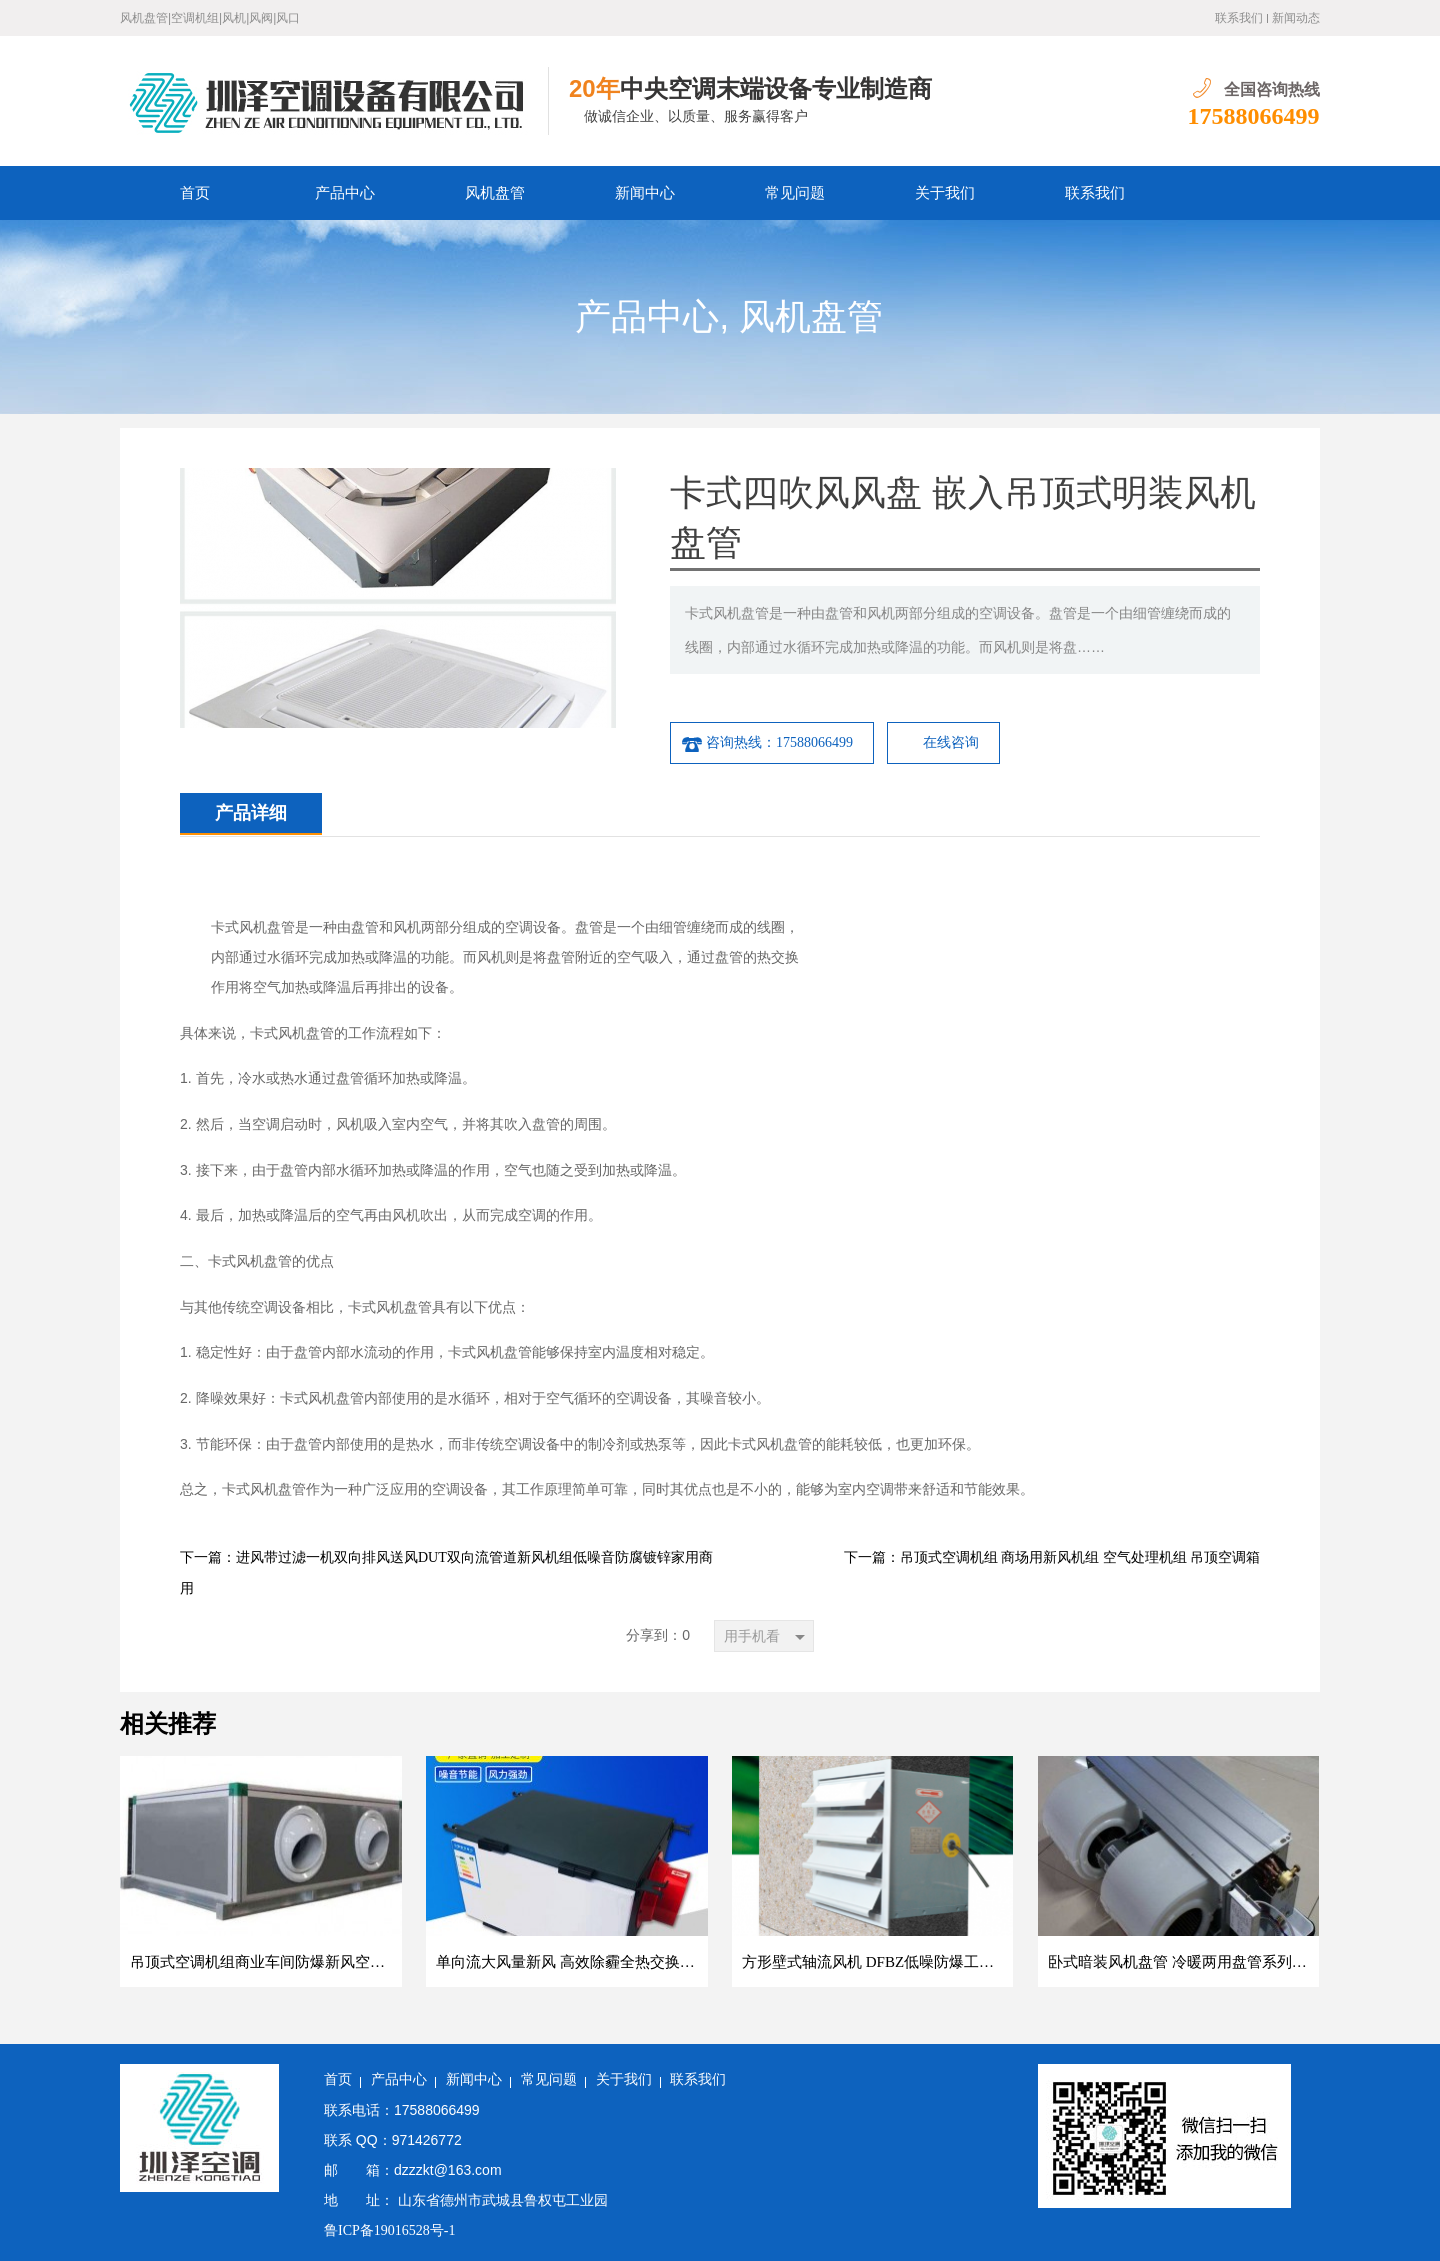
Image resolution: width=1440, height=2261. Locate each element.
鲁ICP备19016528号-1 (389, 2230)
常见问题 (795, 193)
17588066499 (1254, 116)
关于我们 (945, 193)
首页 (195, 193)
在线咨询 (951, 742)
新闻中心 (645, 193)
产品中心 (345, 193)
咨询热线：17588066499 (767, 743)
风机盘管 (495, 193)
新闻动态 (1296, 18)
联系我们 (1239, 18)
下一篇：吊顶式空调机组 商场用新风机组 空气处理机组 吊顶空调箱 (1052, 1557)
